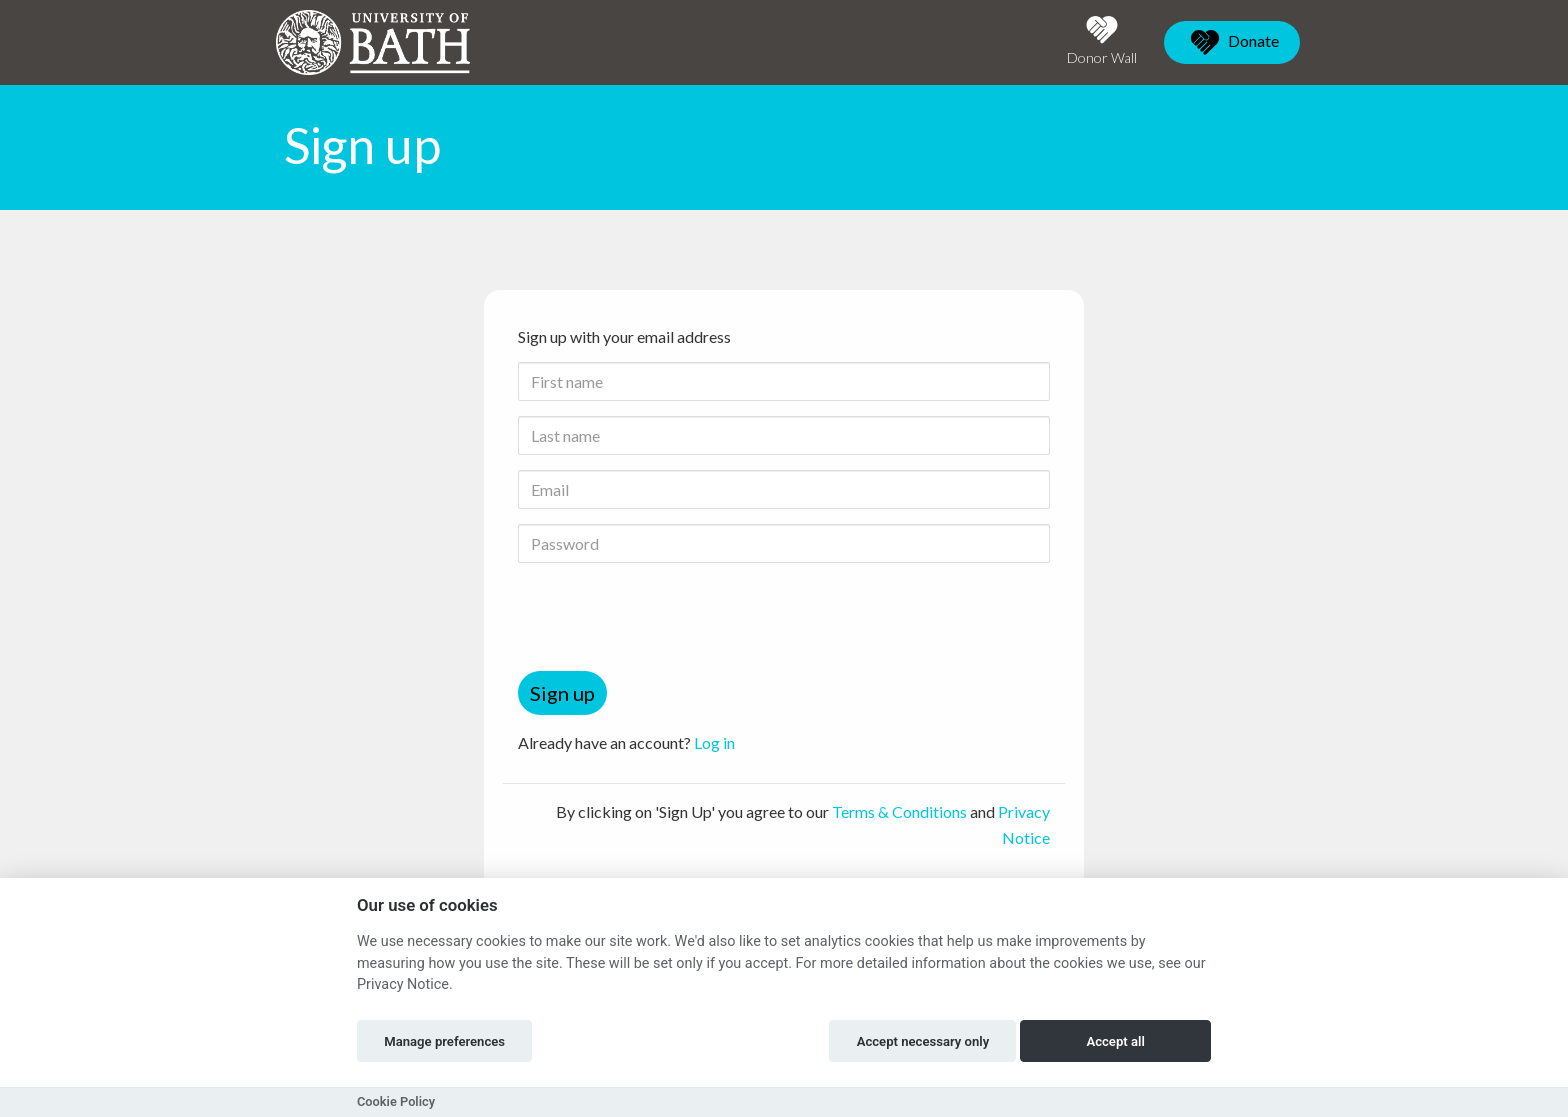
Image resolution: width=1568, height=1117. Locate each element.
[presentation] (670, 617)
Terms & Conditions (899, 811)
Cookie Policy (396, 1101)
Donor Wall (1102, 40)
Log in (714, 742)
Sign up (562, 693)
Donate (1232, 42)
